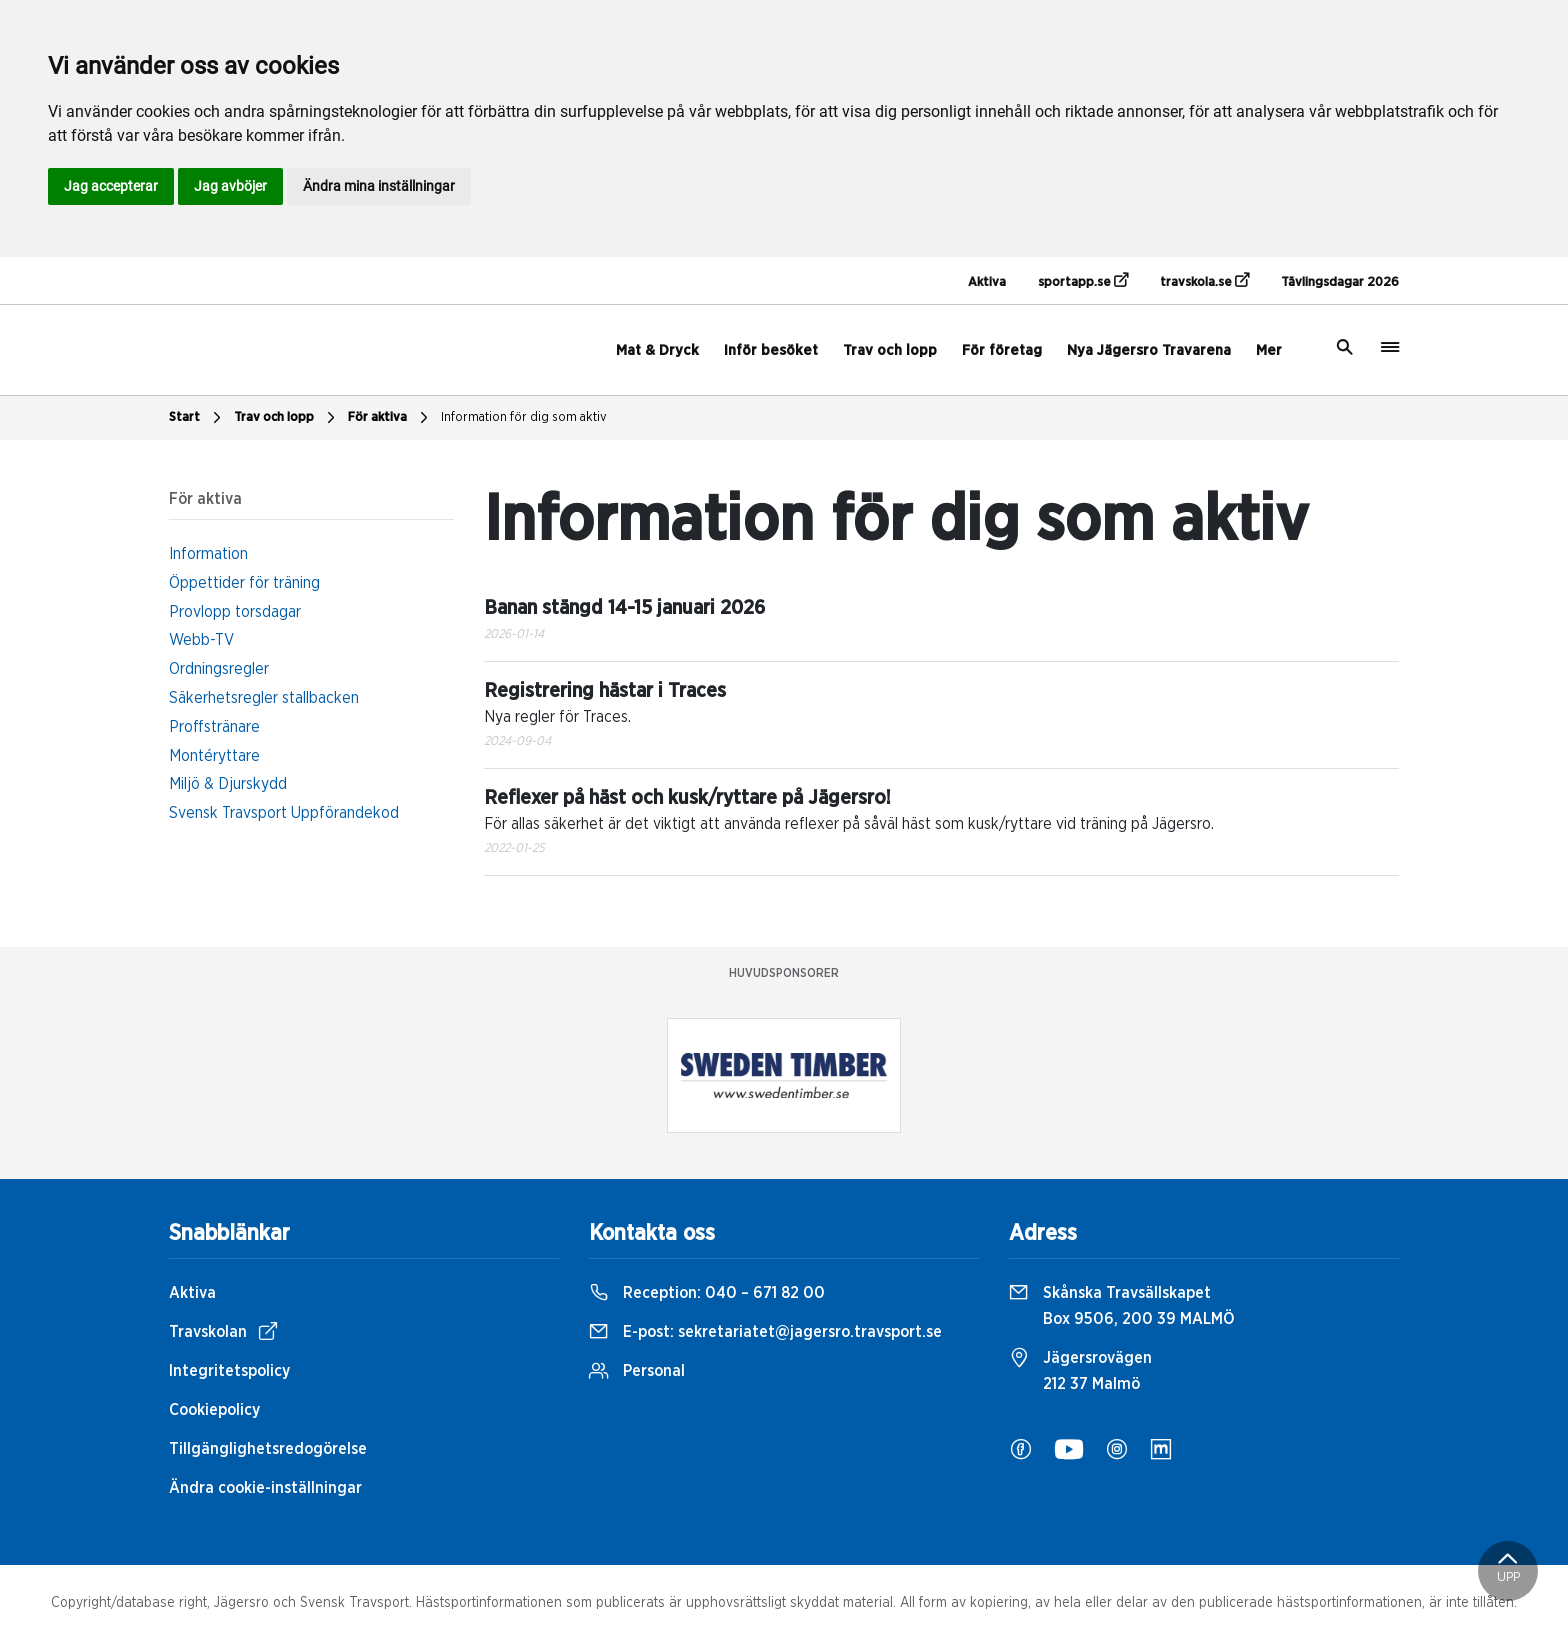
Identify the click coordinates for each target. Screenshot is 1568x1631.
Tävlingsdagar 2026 (1340, 282)
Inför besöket (771, 350)
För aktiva (390, 418)
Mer (1269, 350)
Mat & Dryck (657, 350)
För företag (1002, 350)
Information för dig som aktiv (524, 417)
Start (197, 418)
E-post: (765, 1332)
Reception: (707, 1293)
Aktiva (987, 282)
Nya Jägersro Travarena (1149, 350)
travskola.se (1204, 281)
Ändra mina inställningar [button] (379, 186)
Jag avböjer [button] (230, 186)
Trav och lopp (890, 350)
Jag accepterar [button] (111, 186)
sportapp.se (1083, 281)
